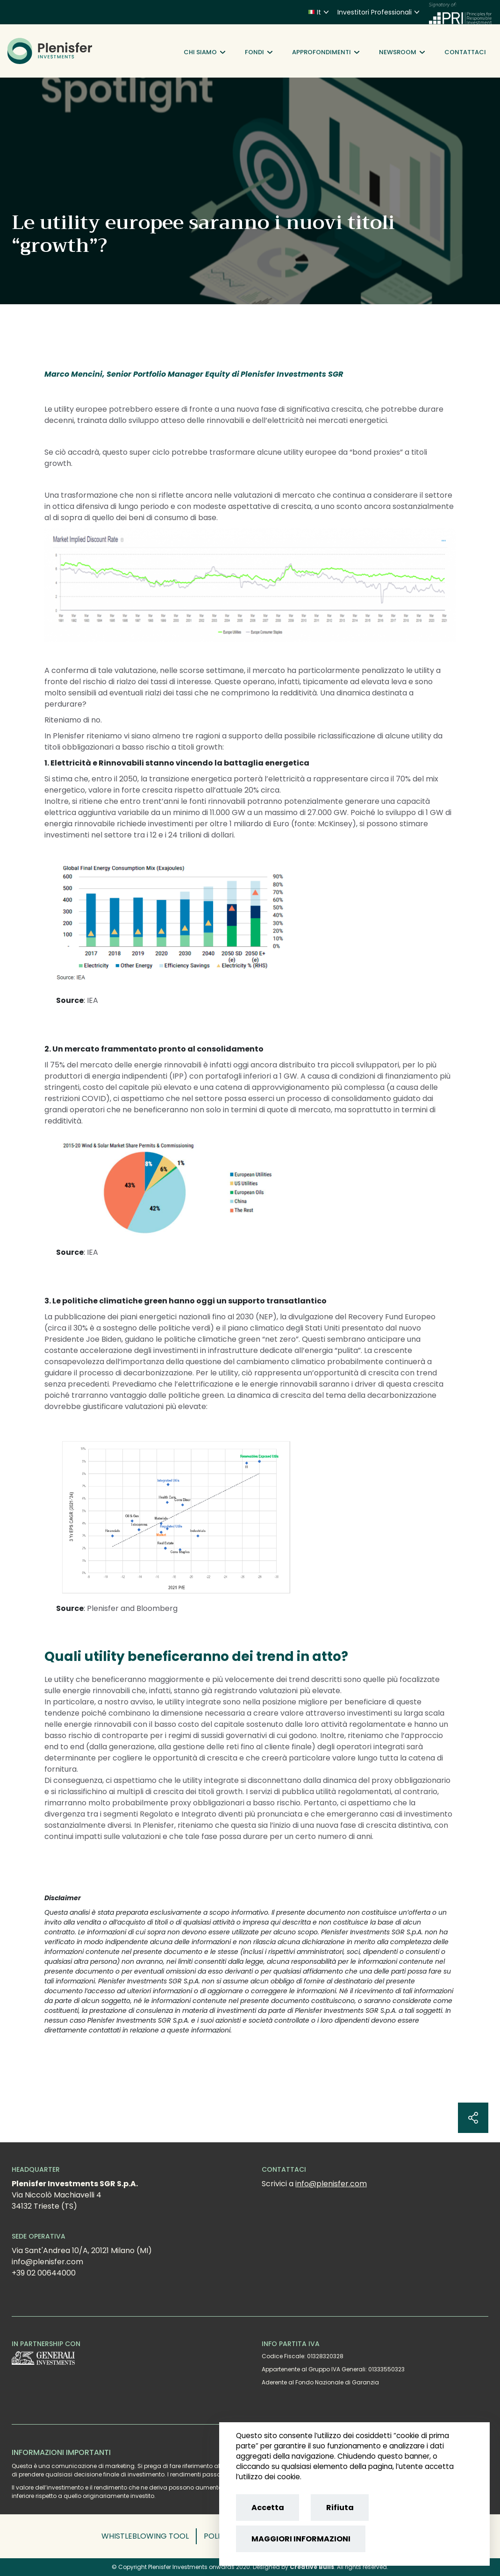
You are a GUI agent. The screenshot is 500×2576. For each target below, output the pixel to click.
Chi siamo (204, 52)
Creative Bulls (312, 2567)
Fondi (258, 52)
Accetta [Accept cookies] (267, 2507)
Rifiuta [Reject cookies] (340, 2507)
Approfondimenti (325, 52)
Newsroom (402, 52)
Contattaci (465, 52)
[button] (149, 2536)
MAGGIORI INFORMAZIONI (300, 2538)
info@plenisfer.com (331, 2183)
